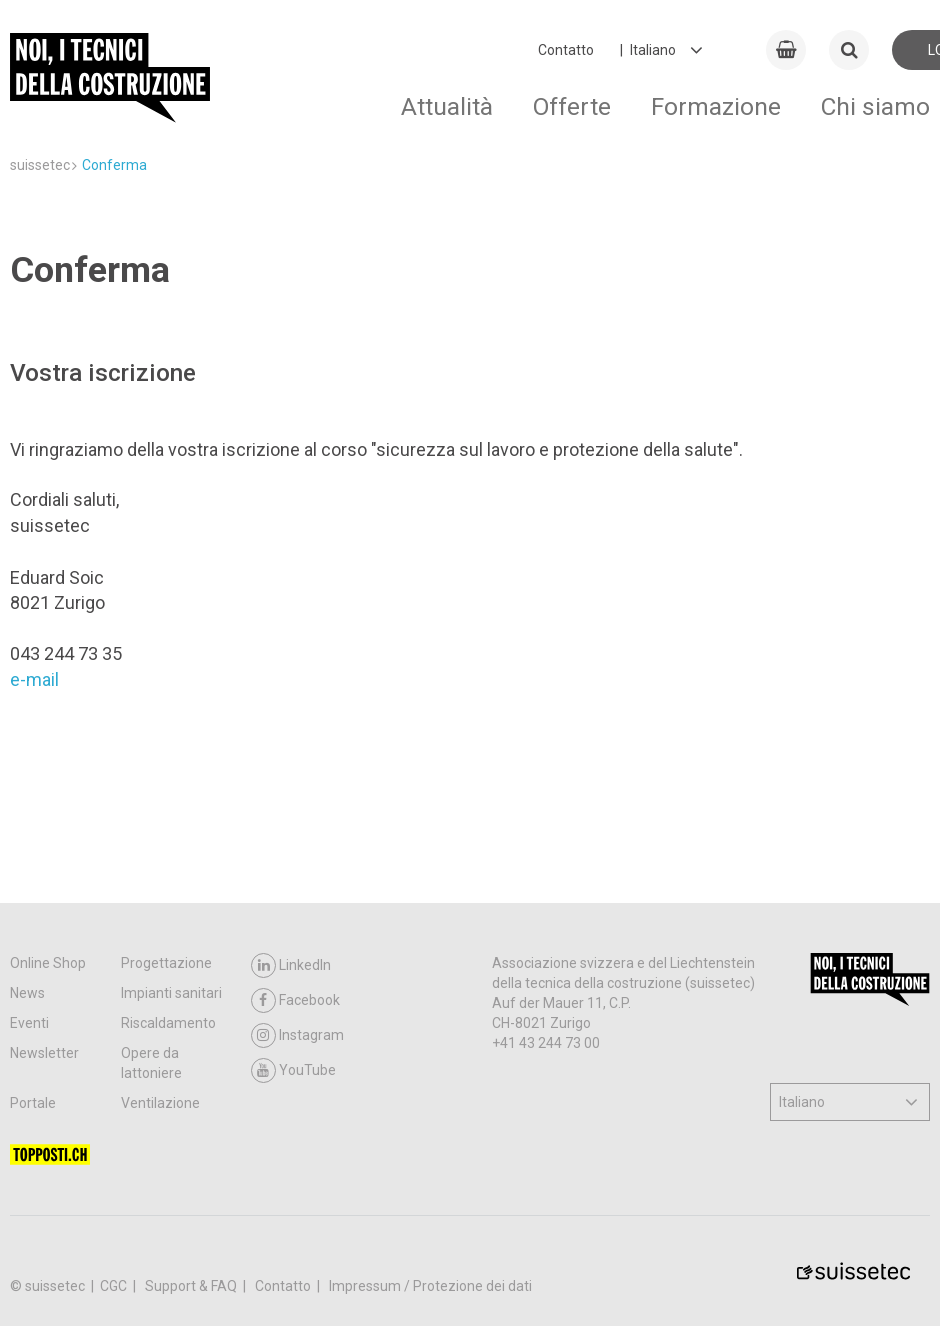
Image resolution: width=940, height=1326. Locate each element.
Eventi (29, 1023)
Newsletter (44, 1053)
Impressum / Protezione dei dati (430, 1286)
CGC (115, 1286)
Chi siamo (875, 106)
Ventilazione (160, 1103)
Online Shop (48, 963)
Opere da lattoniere (151, 1063)
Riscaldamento (168, 1023)
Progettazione (166, 963)
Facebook (295, 1000)
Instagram (297, 1035)
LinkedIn (291, 965)
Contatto (566, 50)
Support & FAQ (192, 1286)
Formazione (716, 106)
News (27, 993)
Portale (33, 1103)
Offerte (572, 106)
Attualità (447, 106)
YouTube (293, 1070)
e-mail (34, 679)
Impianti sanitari (171, 993)
